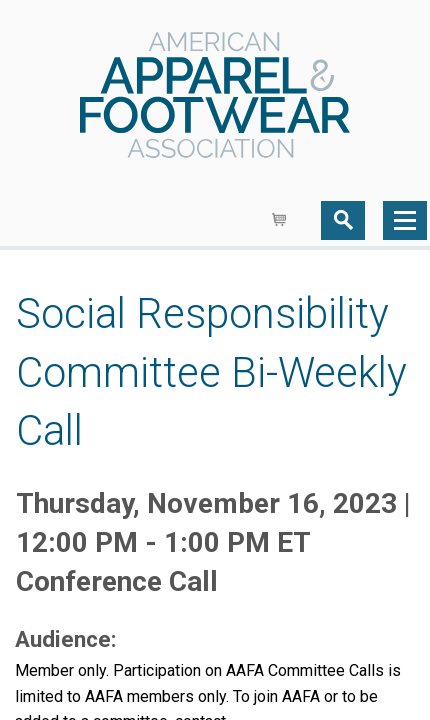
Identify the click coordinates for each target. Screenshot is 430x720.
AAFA (215, 97)
